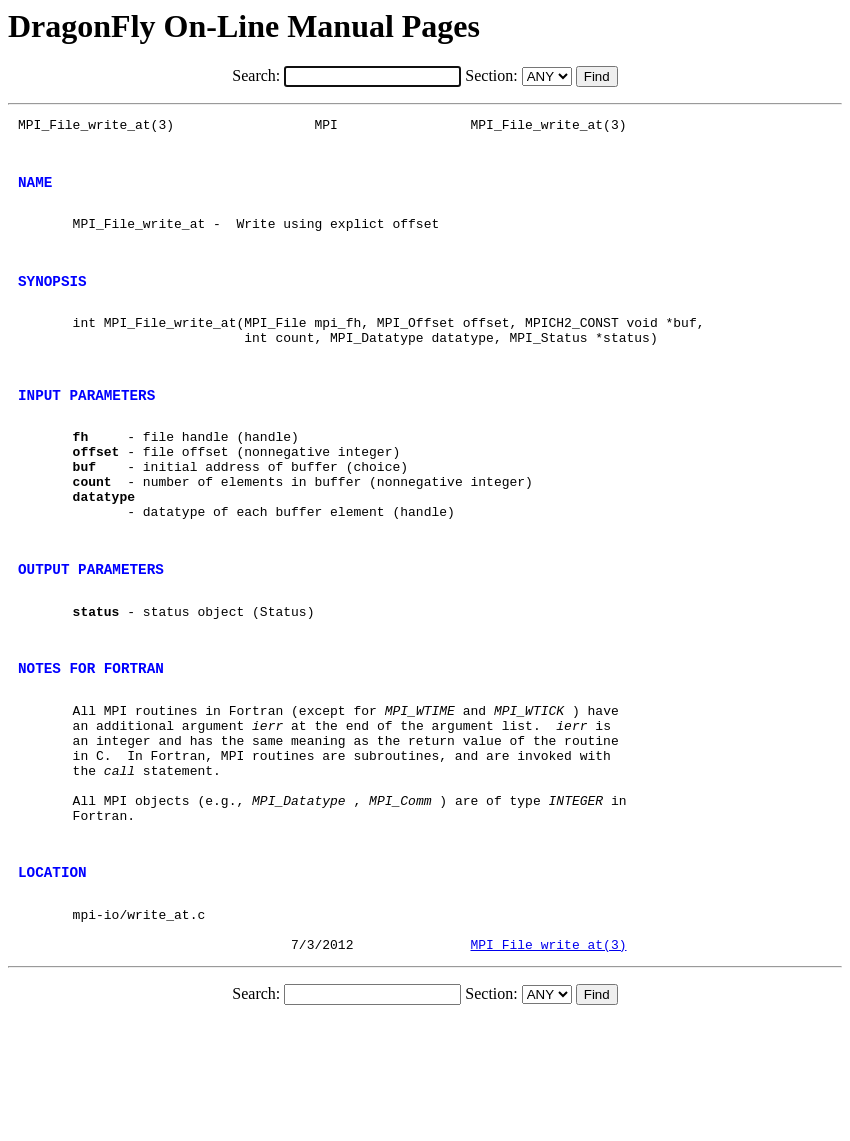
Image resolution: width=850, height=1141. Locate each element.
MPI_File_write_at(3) (548, 1064)
